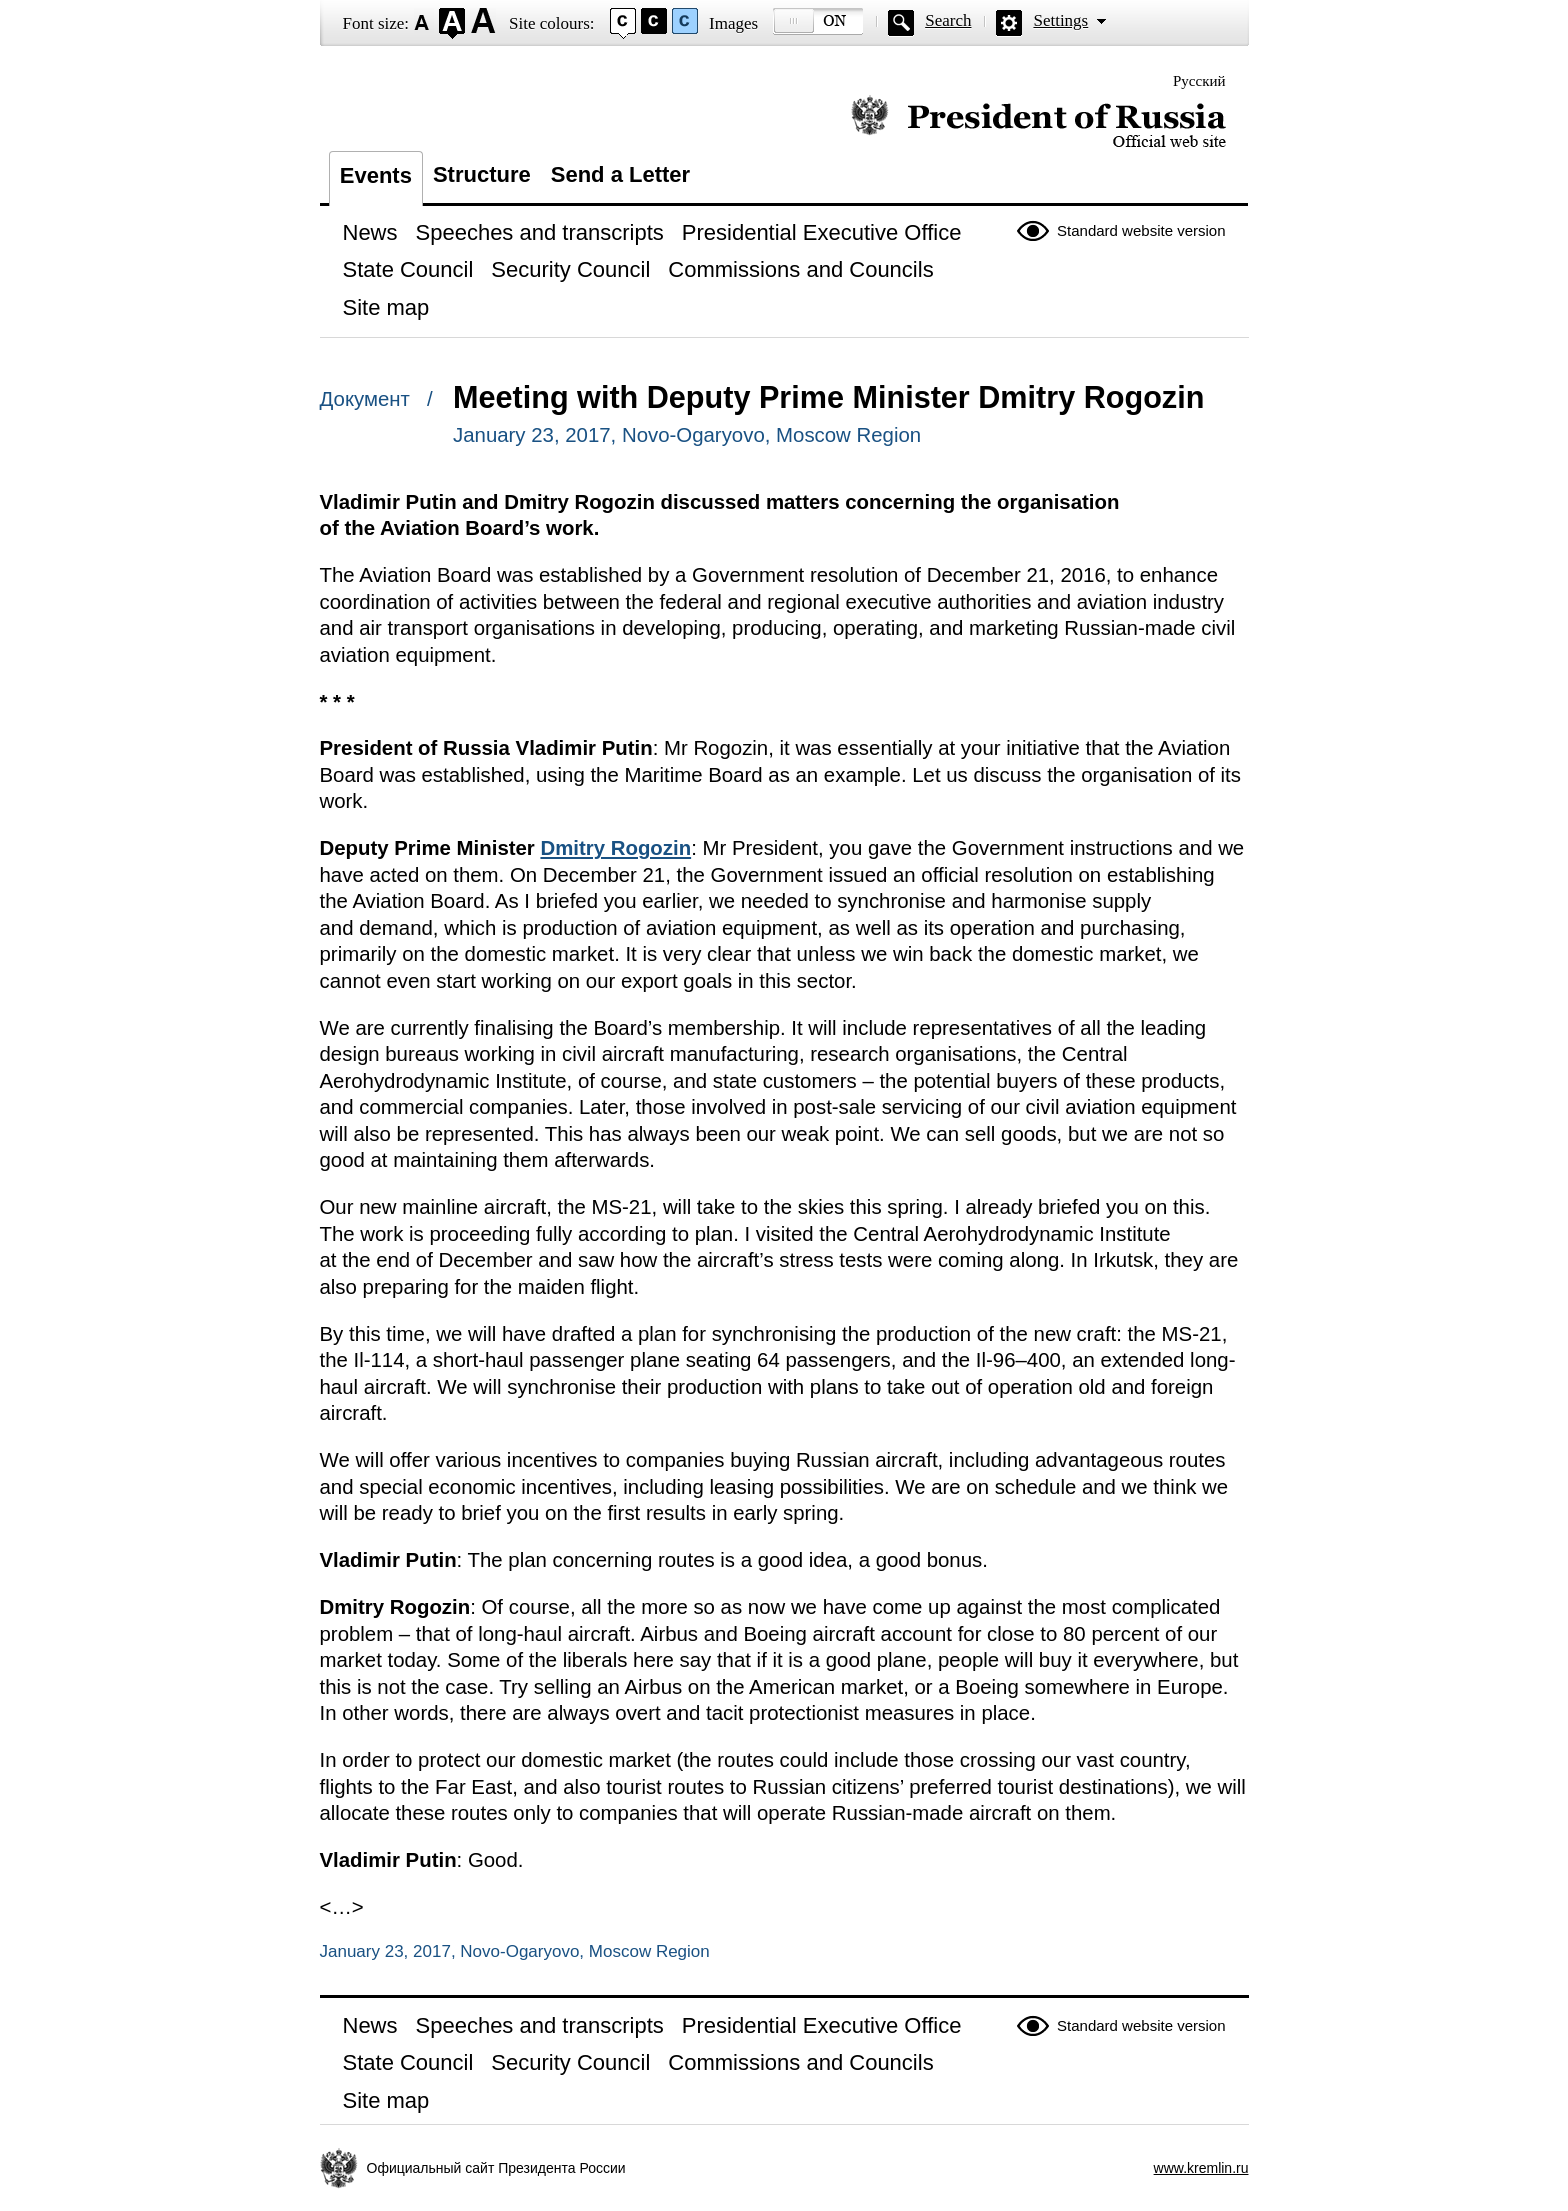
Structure (482, 174)
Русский (1199, 81)
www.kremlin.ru (1201, 2168)
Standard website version (1141, 230)
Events (376, 175)
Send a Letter (620, 174)
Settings (1060, 20)
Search (948, 20)
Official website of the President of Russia (1038, 122)
